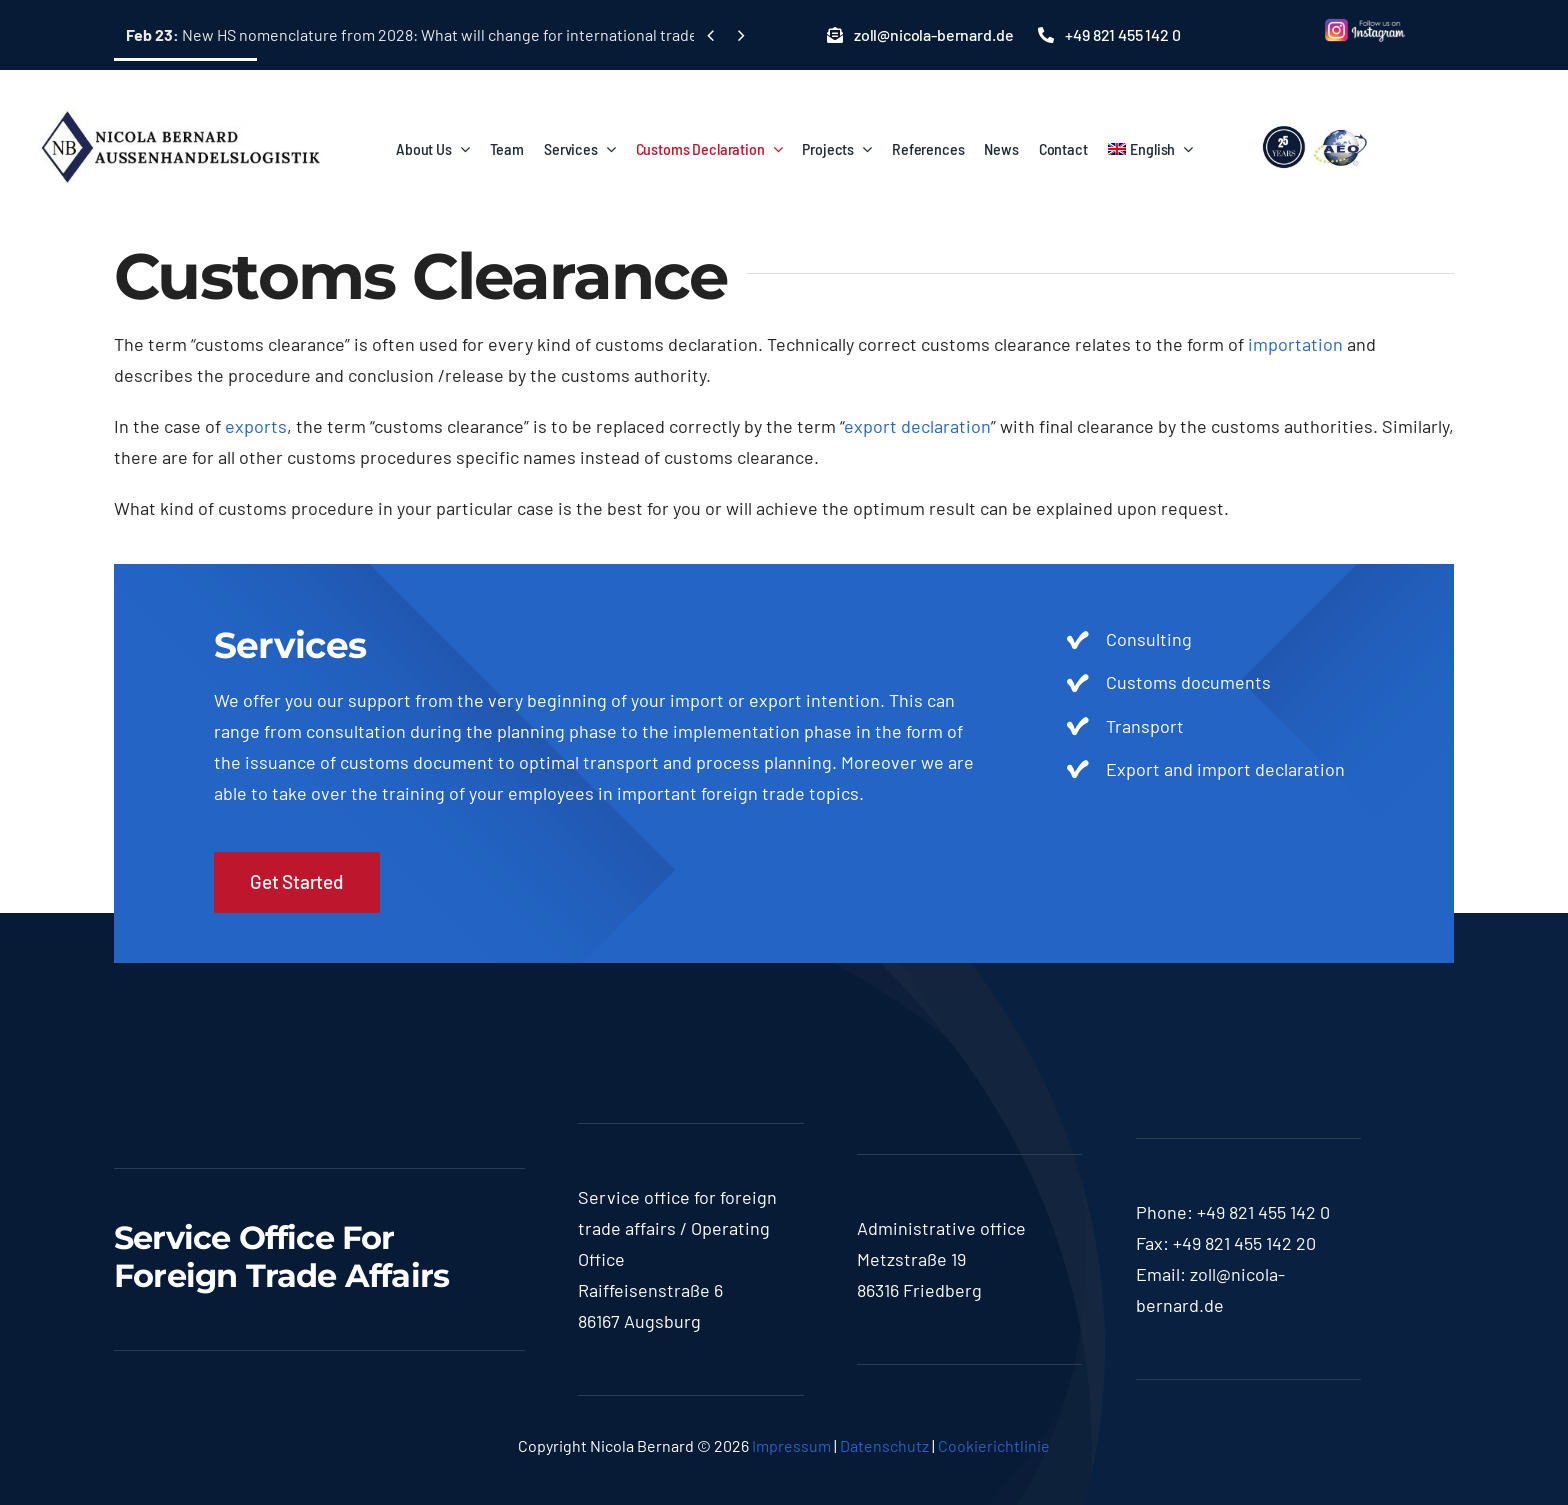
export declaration (917, 426)
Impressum (791, 1445)
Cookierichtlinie (994, 1445)
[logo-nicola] (180, 99)
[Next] (740, 35)
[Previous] (710, 35)
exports (256, 426)
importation (1295, 344)
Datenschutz (884, 1445)
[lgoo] (1316, 126)
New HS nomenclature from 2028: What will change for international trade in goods (443, 34)
